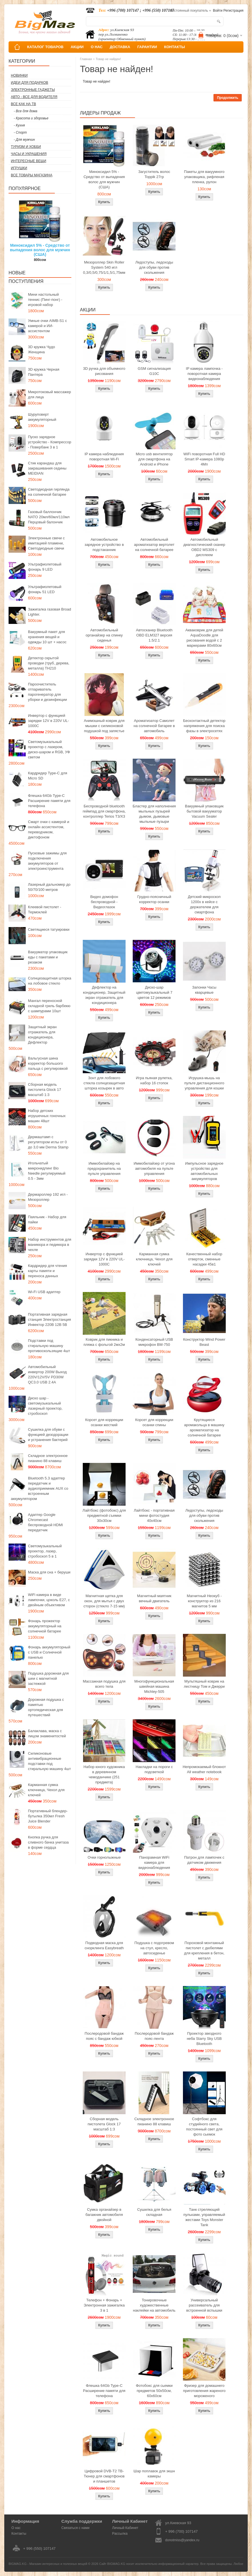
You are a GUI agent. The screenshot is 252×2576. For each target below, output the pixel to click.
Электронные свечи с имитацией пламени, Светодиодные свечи (46, 543)
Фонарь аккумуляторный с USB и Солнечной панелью (49, 1652)
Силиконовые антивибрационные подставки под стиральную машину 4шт (49, 1761)
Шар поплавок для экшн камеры (154, 2473)
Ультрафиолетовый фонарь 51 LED (44, 589)
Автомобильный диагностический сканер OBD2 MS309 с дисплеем (204, 547)
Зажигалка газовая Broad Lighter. (49, 612)
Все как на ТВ (23, 104)
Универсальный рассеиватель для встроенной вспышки (204, 2305)
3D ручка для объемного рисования (104, 371)
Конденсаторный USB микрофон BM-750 (154, 1342)
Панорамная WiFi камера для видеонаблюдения (154, 1862)
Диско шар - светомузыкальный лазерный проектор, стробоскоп (45, 1406)
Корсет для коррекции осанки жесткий (104, 1422)
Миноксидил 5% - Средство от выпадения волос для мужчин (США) (40, 250)
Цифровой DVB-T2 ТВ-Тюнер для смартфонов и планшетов (104, 2476)
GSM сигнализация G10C (154, 371)
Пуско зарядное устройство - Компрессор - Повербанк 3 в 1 (49, 442)
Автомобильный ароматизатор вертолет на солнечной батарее (154, 544)
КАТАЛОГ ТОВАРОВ (45, 47)
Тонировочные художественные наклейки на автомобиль (154, 2305)
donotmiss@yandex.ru (182, 2540)
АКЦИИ (77, 47)
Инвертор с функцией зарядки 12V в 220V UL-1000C (48, 720)
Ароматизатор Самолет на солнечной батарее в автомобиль (154, 725)
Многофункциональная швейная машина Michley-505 (154, 1686)
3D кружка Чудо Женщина (41, 349)
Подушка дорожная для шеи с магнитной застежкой (48, 1678)
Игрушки (19, 168)
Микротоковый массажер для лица (49, 394)
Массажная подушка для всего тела (104, 1684)
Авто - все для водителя (34, 97)
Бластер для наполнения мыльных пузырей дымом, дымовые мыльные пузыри (154, 814)
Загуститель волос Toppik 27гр (154, 174)
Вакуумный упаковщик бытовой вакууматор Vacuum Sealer (204, 811)
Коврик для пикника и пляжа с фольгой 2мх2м (104, 1342)
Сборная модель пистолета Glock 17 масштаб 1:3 (44, 1089)
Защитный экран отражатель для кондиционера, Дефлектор (42, 1034)
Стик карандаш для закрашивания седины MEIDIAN (47, 468)
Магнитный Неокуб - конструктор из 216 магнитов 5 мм (204, 1601)
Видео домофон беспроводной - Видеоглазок (104, 902)
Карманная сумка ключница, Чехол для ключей (46, 1790)
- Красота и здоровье (31, 118)
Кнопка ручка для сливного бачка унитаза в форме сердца (48, 1842)
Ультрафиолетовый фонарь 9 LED (44, 566)
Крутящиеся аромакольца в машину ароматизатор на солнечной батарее (204, 1427)
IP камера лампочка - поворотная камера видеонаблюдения (204, 373)
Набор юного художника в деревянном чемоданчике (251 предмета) (104, 1774)
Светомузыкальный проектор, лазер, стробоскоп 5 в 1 (45, 1551)
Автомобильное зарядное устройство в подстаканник (104, 544)
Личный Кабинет (125, 2528)
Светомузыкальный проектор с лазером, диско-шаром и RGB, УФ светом (49, 749)
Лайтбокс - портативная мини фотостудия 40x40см (154, 1515)
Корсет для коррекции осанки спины (154, 1422)
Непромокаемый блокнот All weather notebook (204, 1769)
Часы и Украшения (29, 154)
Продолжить (227, 98)
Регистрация (233, 11)
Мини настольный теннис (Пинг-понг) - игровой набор (45, 299)
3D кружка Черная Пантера (43, 372)
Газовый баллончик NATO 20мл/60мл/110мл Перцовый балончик (49, 517)
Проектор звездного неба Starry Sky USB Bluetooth (204, 2038)
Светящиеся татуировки (48, 929)
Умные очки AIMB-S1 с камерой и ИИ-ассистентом (47, 326)
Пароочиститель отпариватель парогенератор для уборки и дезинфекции (47, 692)
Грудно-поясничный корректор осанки (154, 899)
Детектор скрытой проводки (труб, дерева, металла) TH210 (48, 663)
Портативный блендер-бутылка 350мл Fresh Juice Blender (48, 1816)
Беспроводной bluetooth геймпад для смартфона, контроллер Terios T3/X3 (104, 811)
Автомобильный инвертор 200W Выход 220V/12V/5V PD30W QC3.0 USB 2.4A (47, 1374)
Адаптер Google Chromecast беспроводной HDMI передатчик (45, 1522)
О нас (16, 2528)
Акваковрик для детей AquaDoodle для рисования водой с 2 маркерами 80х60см (204, 638)
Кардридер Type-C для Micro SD (47, 775)
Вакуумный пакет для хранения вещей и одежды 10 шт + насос (47, 637)
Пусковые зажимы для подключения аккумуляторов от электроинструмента (47, 861)
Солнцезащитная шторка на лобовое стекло (49, 980)
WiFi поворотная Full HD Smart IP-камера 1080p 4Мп (204, 459)
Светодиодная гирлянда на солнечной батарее (49, 492)
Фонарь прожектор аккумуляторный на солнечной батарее (44, 1626)
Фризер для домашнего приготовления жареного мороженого (204, 2390)
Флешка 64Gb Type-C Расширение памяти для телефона (49, 800)
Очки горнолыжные (104, 1857)
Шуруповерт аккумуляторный (42, 417)
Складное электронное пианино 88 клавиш (48, 1458)
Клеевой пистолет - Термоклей (44, 909)
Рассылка (120, 2534)
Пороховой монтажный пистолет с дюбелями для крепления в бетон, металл (204, 1950)
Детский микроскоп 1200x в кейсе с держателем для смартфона (204, 904)
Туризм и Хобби (26, 147)
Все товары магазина (31, 175)
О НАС (97, 47)
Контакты (18, 2534)
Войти (218, 11)
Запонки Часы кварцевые (204, 990)
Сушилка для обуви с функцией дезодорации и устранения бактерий (48, 1434)
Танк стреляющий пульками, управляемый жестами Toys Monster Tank (204, 2217)
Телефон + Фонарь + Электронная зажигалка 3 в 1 (104, 2305)
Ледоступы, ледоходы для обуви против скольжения (154, 267)
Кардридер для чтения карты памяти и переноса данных (47, 1270)
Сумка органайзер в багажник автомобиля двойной (104, 2214)
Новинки (19, 75)
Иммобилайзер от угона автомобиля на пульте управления (154, 1168)
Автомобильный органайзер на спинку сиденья (104, 635)
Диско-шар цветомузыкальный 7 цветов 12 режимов (154, 992)
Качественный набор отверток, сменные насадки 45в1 (204, 1259)
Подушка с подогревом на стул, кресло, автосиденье (154, 1948)
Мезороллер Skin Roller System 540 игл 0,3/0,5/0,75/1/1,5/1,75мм (104, 267)
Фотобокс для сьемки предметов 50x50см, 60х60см (154, 2390)
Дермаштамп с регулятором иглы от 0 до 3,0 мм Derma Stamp (48, 1142)
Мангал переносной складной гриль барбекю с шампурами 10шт (49, 1006)
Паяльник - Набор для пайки (47, 1219)
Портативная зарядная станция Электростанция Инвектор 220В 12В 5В (49, 1319)
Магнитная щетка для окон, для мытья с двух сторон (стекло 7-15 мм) (104, 1601)
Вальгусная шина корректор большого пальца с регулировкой (48, 1063)
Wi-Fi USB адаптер (44, 1292)
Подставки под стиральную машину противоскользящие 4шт (49, 1345)
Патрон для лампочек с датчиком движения (204, 1860)
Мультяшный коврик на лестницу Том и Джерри (204, 1684)
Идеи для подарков (29, 83)
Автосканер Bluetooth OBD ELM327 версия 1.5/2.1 (154, 635)
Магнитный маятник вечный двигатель (154, 1598)
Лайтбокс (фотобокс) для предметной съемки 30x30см (104, 1515)
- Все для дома (25, 111)
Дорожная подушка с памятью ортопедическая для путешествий (46, 1707)
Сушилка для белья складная (154, 2212)
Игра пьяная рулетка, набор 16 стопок (154, 1080)
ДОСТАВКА (120, 47)
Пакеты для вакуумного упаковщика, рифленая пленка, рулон (204, 177)
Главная (86, 59)
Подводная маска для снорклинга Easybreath (104, 1945)
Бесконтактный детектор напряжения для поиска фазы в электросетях (204, 725)
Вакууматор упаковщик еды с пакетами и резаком (48, 957)
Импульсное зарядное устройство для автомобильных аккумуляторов (204, 1171)
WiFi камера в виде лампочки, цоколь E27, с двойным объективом (49, 1600)
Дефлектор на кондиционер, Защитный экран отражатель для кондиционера (104, 995)
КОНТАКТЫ (174, 47)
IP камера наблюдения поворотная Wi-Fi (104, 456)
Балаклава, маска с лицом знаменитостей (47, 1733)
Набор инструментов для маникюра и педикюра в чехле (49, 1244)
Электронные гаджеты (33, 90)
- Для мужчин (24, 140)
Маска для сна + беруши (49, 1572)
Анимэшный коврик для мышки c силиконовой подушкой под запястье (104, 725)
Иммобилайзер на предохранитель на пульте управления (104, 1168)
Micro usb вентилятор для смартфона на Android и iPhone (154, 459)
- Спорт (20, 132)
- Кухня (19, 125)
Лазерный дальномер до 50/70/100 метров (49, 887)
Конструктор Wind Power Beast (204, 1342)
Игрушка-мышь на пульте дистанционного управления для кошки (204, 1083)
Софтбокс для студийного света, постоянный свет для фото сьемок (204, 2126)
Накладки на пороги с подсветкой (154, 1769)
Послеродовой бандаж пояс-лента (154, 2036)
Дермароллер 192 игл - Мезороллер (48, 1197)
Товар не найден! (108, 59)
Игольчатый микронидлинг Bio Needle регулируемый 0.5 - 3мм (46, 1171)
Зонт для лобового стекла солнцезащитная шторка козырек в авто (104, 1083)
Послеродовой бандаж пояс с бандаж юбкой (104, 2036)
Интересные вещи (28, 161)
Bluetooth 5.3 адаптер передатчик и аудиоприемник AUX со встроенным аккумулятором (39, 1488)
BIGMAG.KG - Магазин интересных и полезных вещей (48, 2563)
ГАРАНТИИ (147, 47)
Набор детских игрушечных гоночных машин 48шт (47, 1116)
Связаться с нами (75, 2528)
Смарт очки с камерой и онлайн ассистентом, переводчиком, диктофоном (48, 829)
